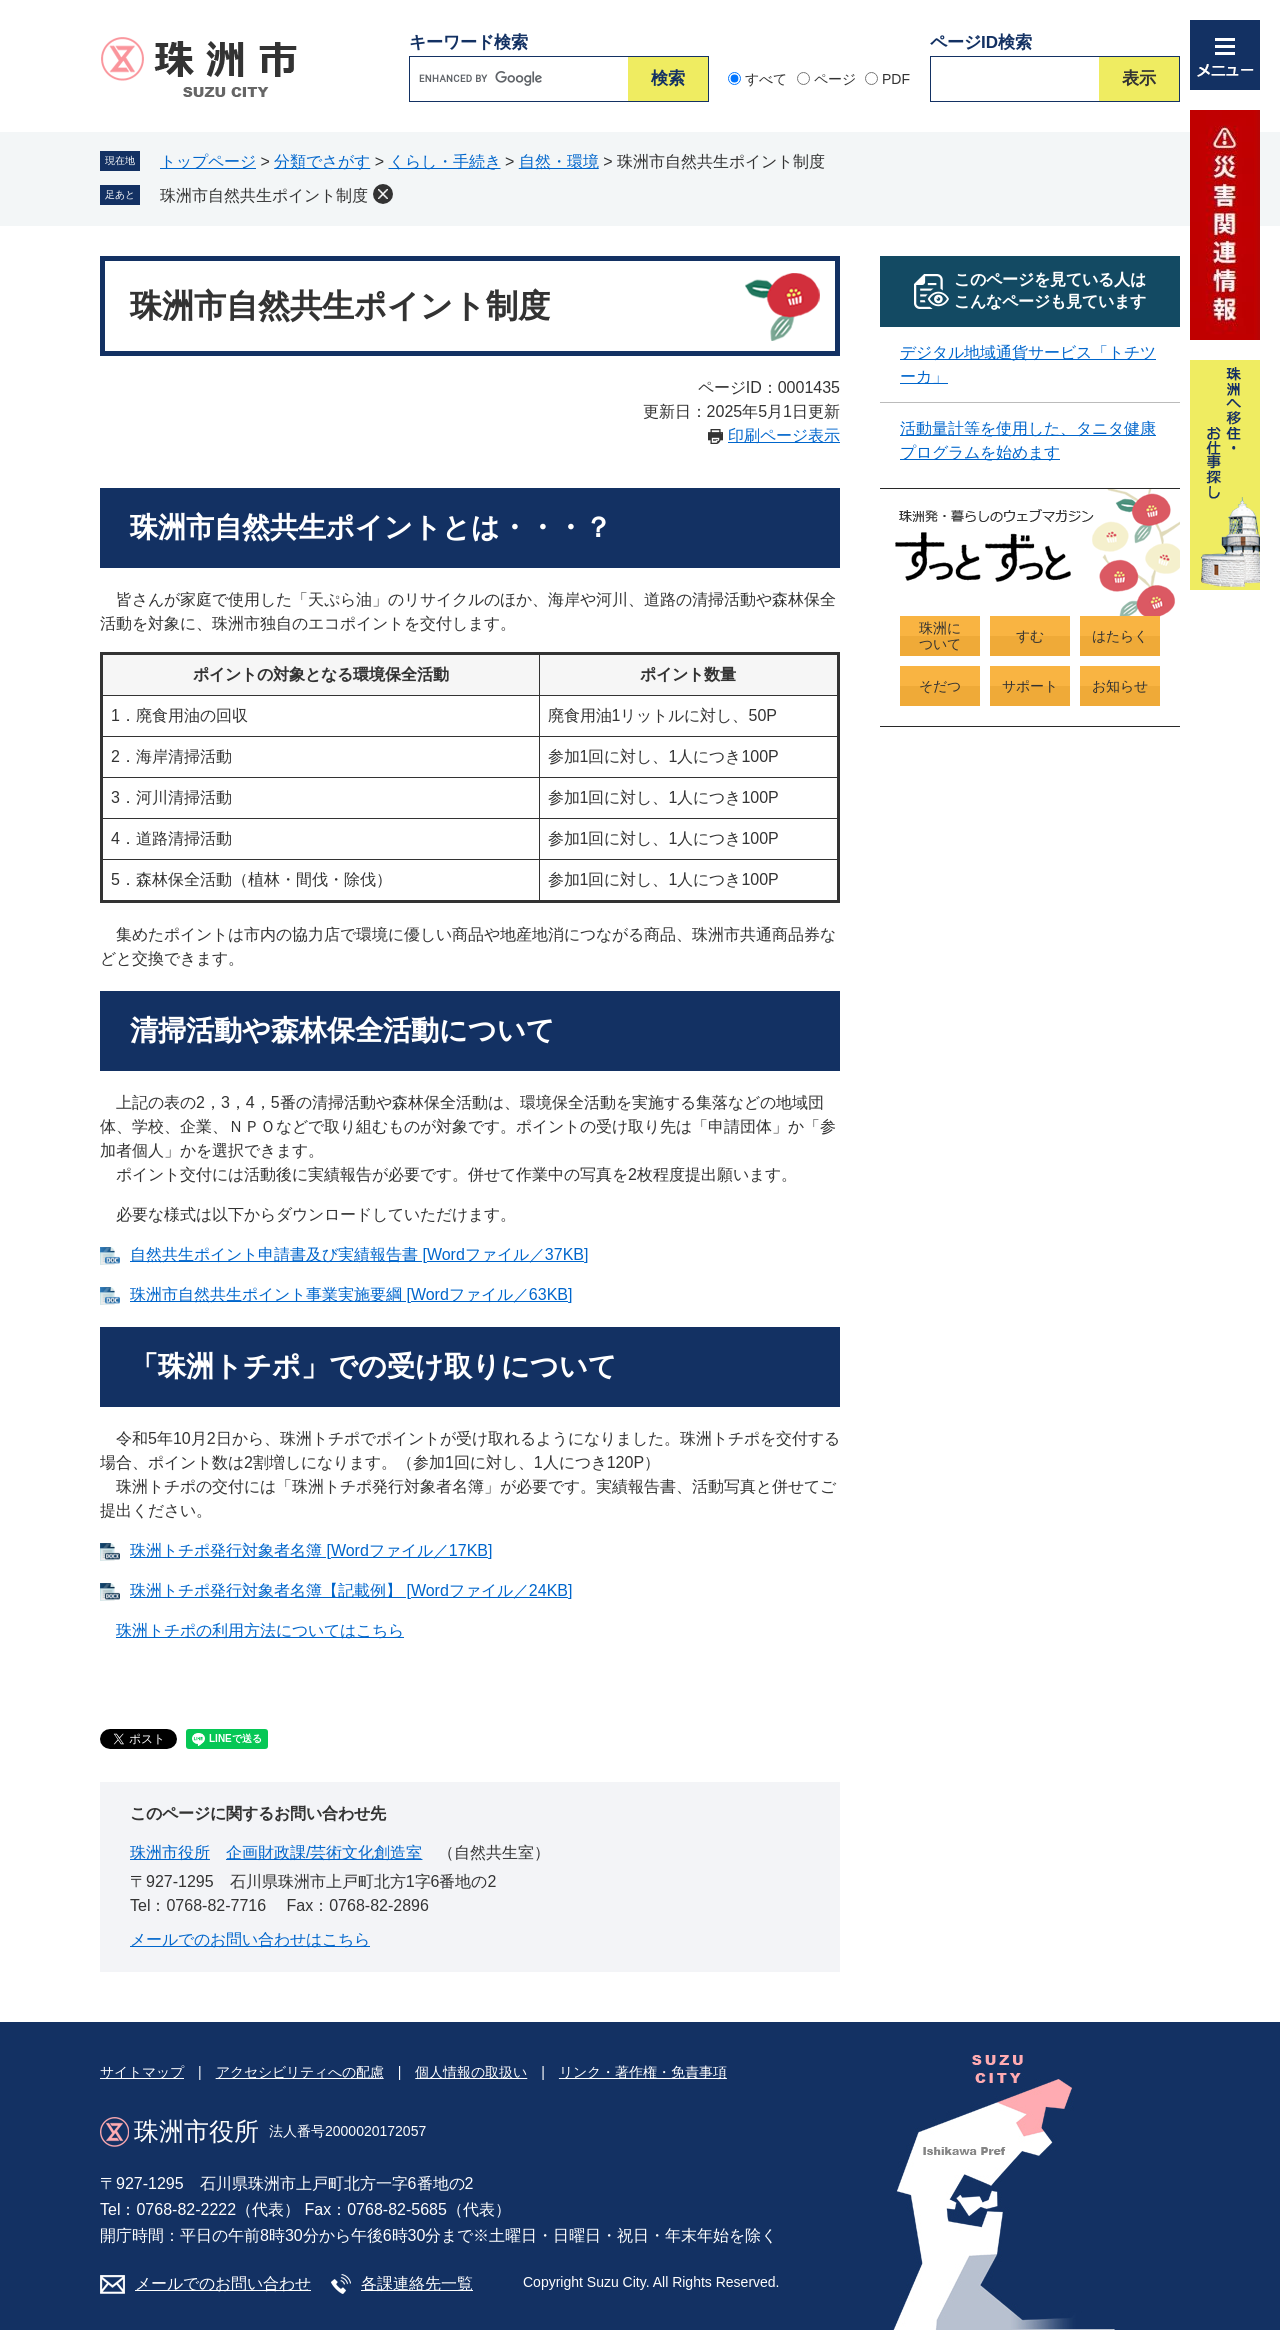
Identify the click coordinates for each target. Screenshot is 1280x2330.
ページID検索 (981, 42)
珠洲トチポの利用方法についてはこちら (260, 1630)
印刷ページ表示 (784, 435)
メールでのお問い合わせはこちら (250, 1939)
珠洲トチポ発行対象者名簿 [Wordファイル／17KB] (311, 1550)
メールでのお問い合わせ (223, 2283)
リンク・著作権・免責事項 (643, 2072)
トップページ (208, 161)
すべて (766, 79)
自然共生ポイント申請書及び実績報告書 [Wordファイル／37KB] (359, 1254)
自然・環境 (559, 161)
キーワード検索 (468, 42)
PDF (896, 79)
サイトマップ (142, 2072)
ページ (835, 79)
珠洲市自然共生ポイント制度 (264, 195)
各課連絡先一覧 (417, 2283)
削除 (383, 194)
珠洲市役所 (170, 1852)
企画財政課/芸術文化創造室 (324, 1852)
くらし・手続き (445, 161)
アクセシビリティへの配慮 (300, 2072)
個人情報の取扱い (471, 2072)
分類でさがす (322, 161)
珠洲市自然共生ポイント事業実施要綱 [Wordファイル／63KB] (351, 1294)
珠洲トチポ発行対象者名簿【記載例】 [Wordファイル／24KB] (351, 1590)
